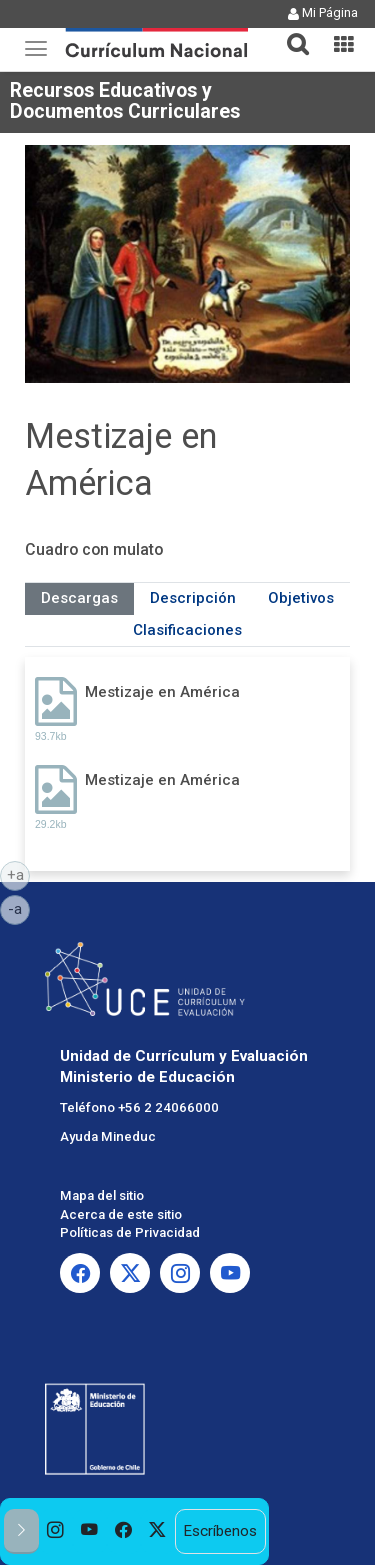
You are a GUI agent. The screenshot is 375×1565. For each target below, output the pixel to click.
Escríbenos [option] (220, 1531)
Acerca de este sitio (121, 1214)
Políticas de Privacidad (130, 1232)
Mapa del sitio (102, 1195)
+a (19, 874)
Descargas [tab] (79, 598)
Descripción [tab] (193, 598)
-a (19, 908)
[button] (290, 32)
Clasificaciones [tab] (187, 630)
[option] (56, 1531)
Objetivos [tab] (301, 598)
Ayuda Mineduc (108, 1136)
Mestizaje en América (162, 692)
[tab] (290, 32)
